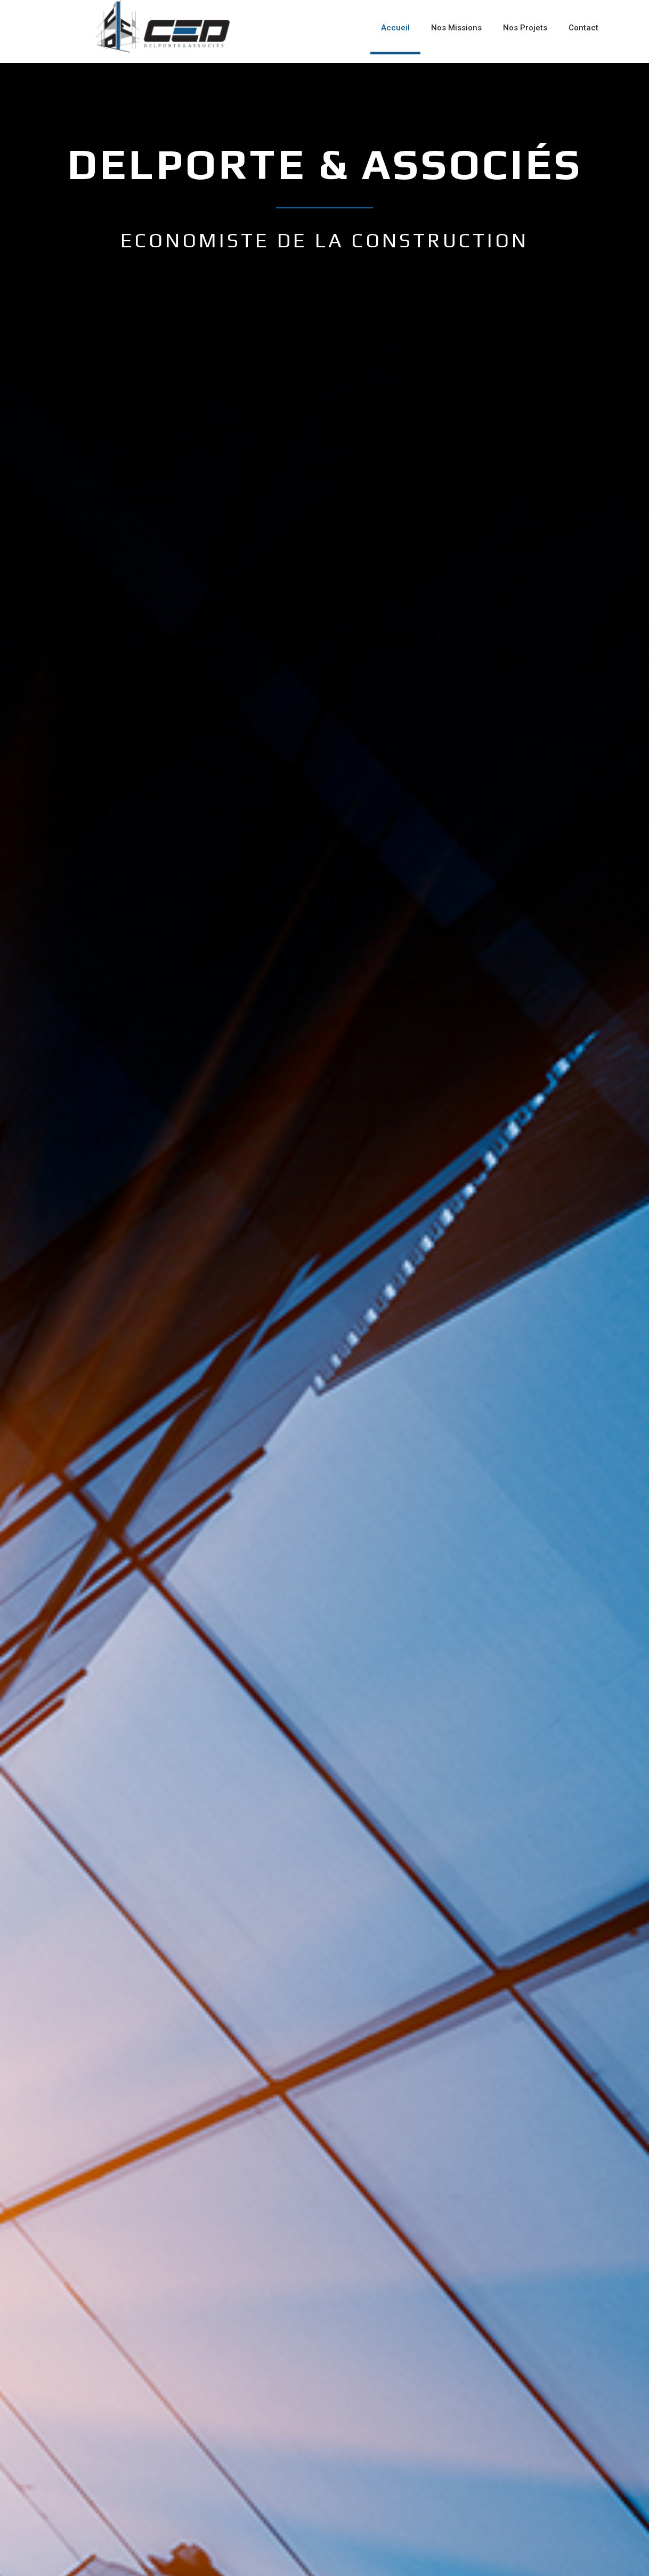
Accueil (395, 28)
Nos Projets (525, 28)
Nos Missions (456, 28)
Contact (583, 28)
